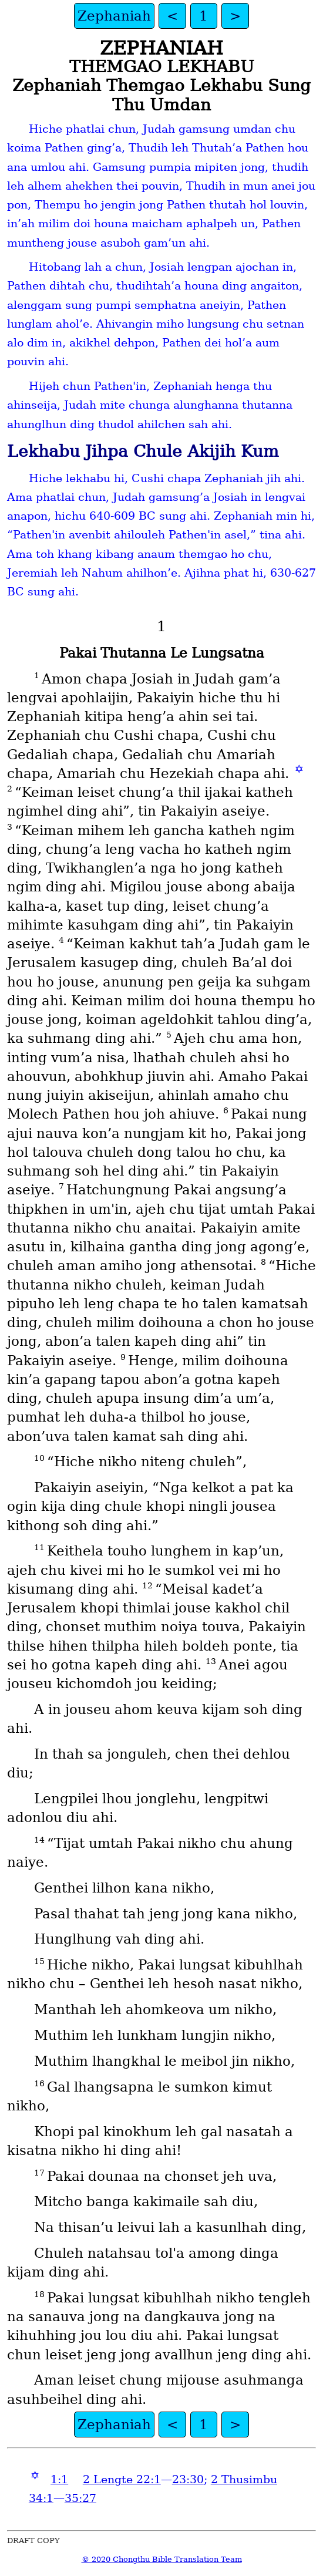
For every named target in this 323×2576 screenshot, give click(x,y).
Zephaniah (114, 15)
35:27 (80, 2498)
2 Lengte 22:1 (122, 2479)
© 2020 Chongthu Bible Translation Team (162, 2559)
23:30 (188, 2479)
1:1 (59, 2479)
